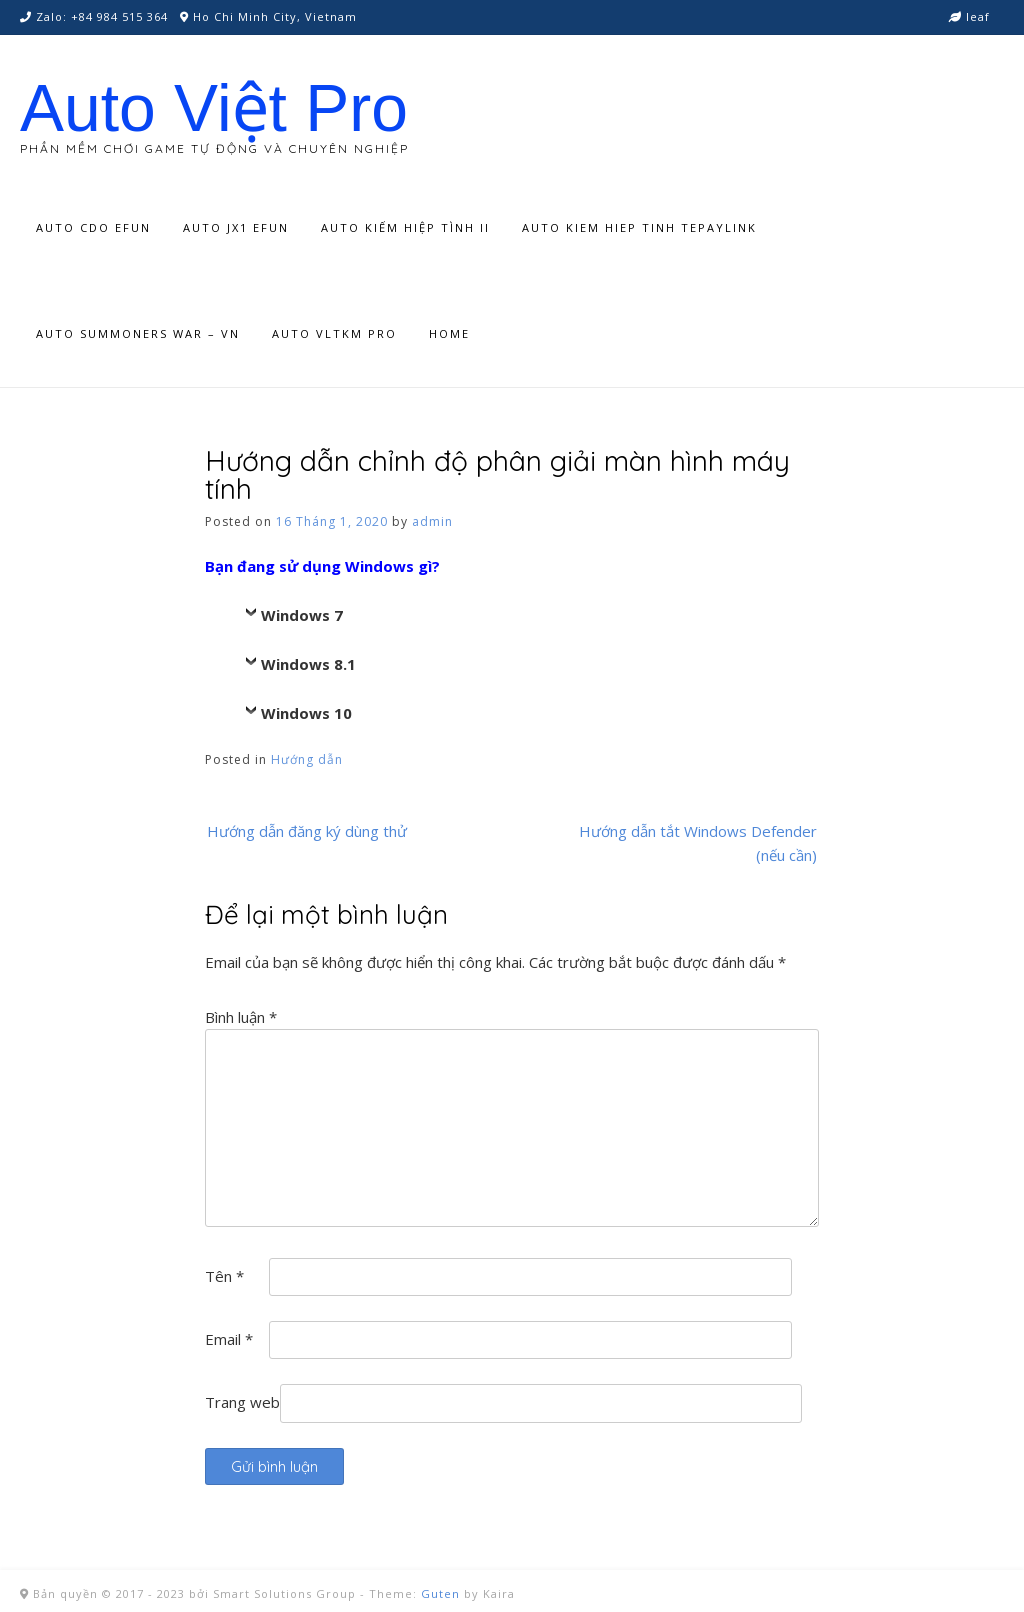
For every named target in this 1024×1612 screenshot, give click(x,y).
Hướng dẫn (307, 759)
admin (432, 521)
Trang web (242, 1402)
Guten (440, 1593)
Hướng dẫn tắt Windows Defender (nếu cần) (698, 843)
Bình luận (241, 1017)
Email (229, 1339)
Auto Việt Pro (214, 108)
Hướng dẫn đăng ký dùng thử (307, 831)
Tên (224, 1276)
